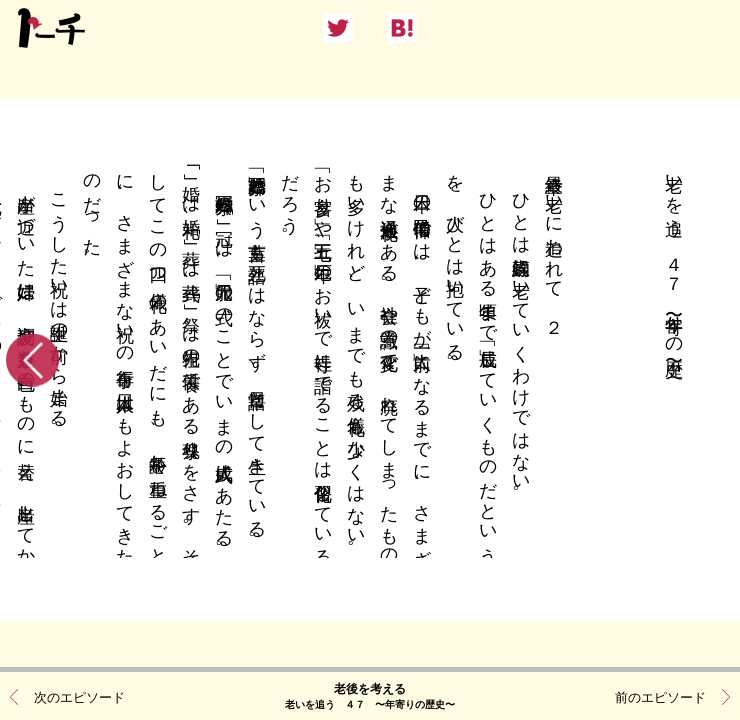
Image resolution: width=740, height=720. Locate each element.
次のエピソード (79, 695)
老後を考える (370, 695)
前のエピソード (660, 695)
